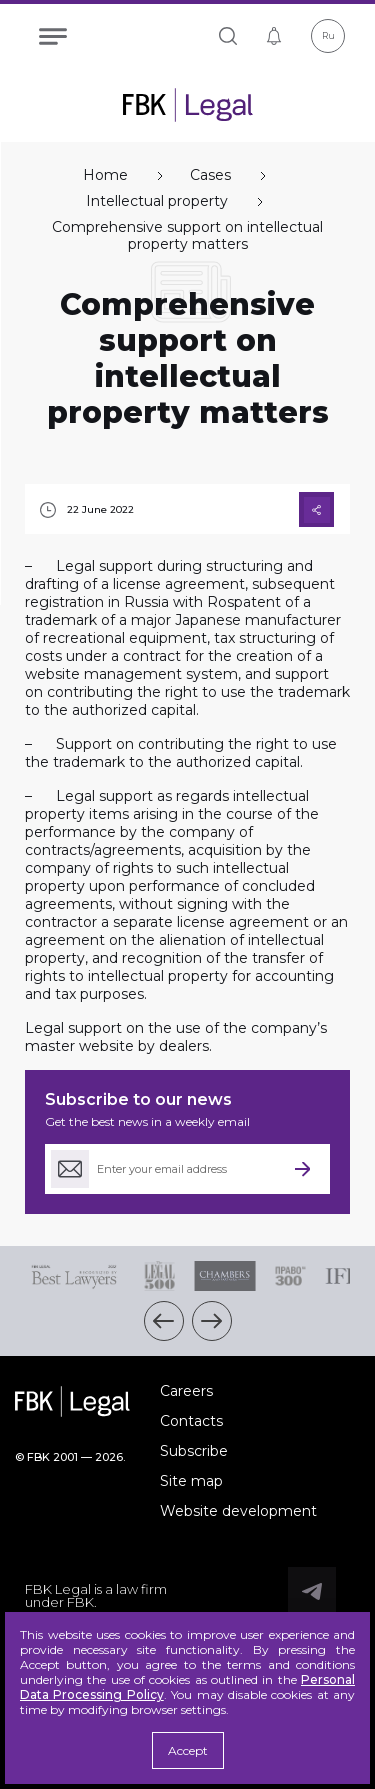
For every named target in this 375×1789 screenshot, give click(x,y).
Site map (191, 1481)
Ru (328, 35)
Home (105, 175)
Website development (238, 1511)
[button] (164, 1321)
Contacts (191, 1421)
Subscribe (194, 1451)
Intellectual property (157, 201)
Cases (210, 175)
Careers (186, 1391)
